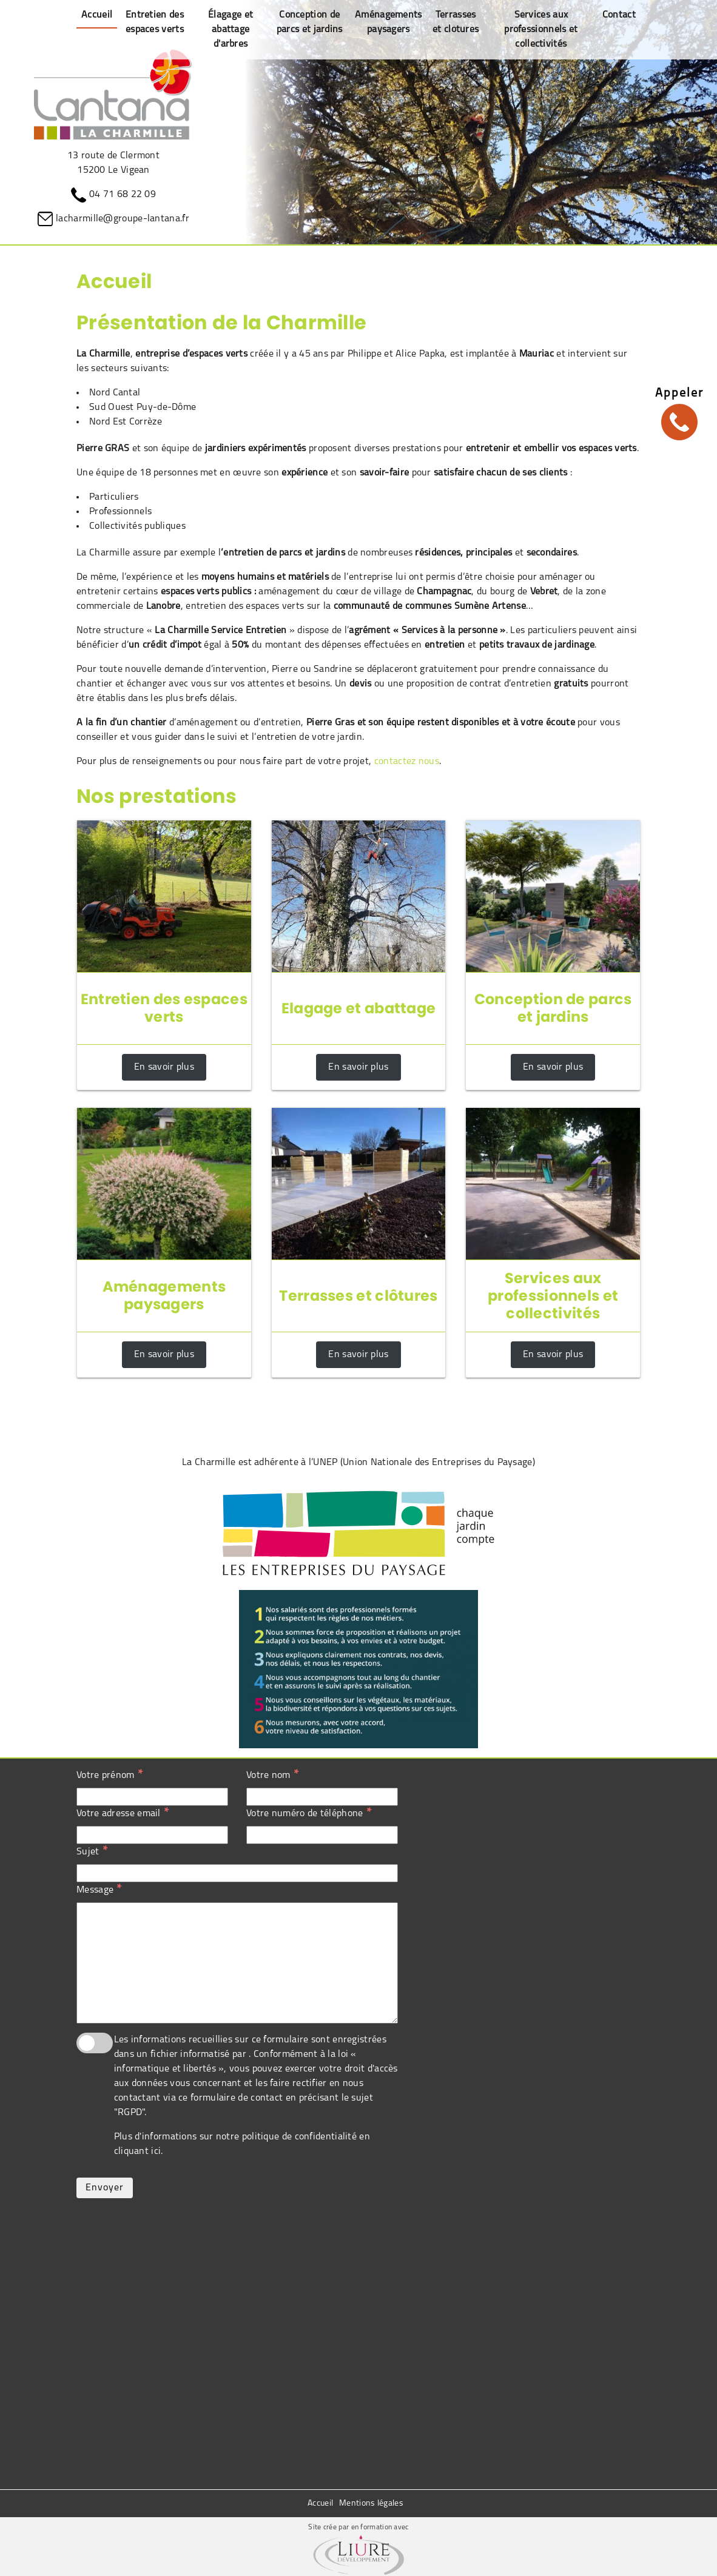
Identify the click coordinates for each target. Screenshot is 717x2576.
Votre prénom (109, 1775)
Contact (619, 15)
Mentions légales (371, 2503)
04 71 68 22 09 (122, 195)
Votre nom (272, 1775)
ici (156, 2151)
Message (98, 1889)
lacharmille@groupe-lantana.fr (122, 219)
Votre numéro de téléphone (308, 1813)
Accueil (320, 2503)
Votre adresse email (122, 1813)
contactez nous (406, 761)
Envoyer (105, 2188)
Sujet (91, 1851)
